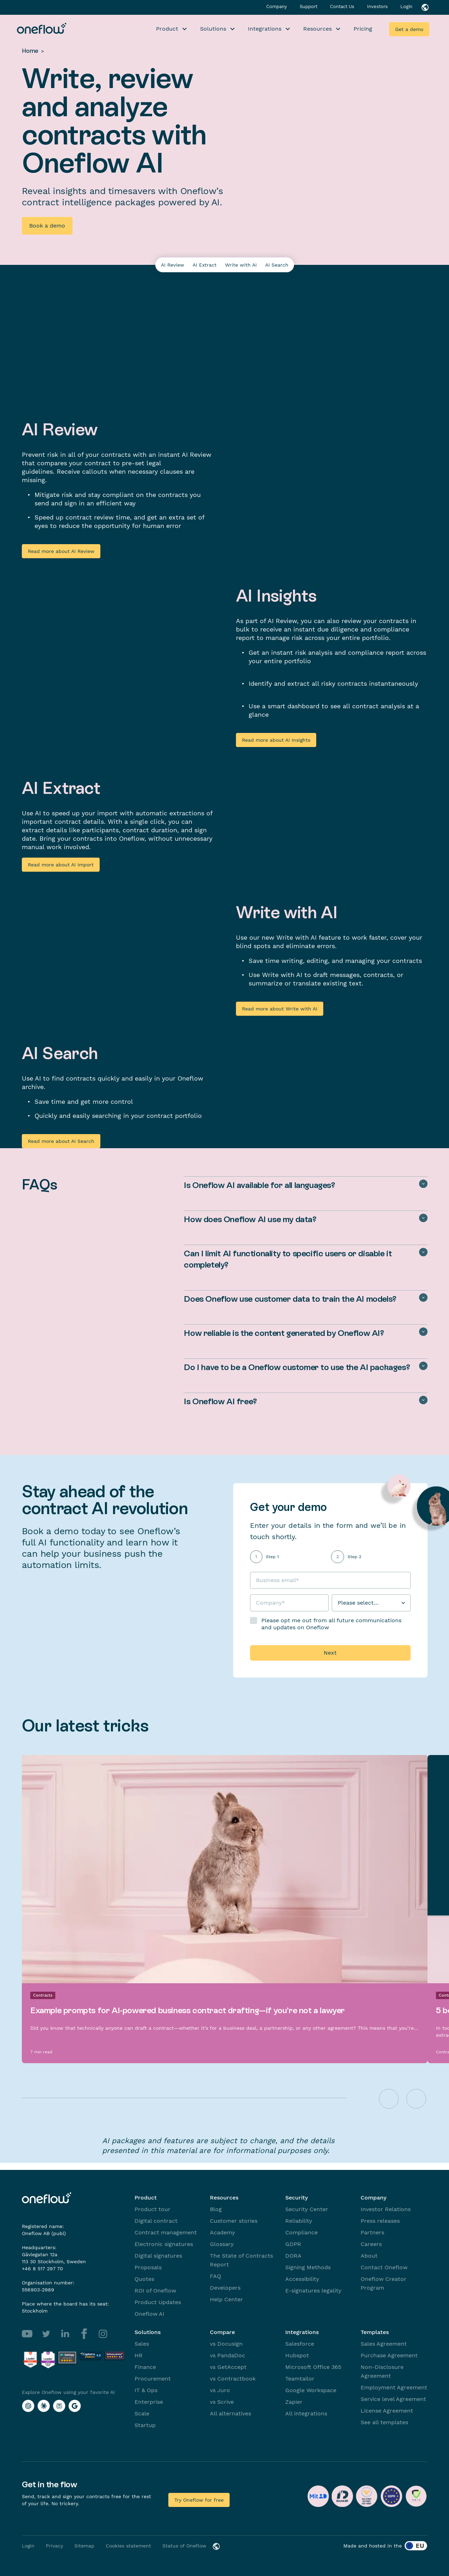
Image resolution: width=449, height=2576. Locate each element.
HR (139, 2355)
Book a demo (47, 225)
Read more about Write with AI (279, 1009)
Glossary (221, 2244)
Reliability (298, 2220)
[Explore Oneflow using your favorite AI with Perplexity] (59, 2406)
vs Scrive (222, 2401)
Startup (145, 2425)
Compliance (301, 2232)
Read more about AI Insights (276, 740)
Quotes (144, 2279)
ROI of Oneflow (155, 2290)
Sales (142, 2343)
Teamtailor (299, 2378)
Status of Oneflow (184, 2546)
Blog (216, 2209)
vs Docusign (226, 2343)
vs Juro (220, 2390)
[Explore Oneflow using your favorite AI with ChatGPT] (28, 2406)
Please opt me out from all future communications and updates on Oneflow (331, 1624)
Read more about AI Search (61, 1141)
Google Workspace (310, 2390)
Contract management (166, 2232)
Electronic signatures (164, 2244)
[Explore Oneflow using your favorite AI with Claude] (43, 2406)
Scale (142, 2413)
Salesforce (299, 2343)
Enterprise (149, 2401)
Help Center (226, 2299)
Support (309, 6)
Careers (371, 2244)
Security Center (306, 2209)
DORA (293, 2255)
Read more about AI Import (61, 864)
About (369, 2255)
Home (30, 50)
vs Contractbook (233, 2378)
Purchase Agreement (389, 2355)
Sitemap (84, 2546)
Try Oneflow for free (199, 2500)
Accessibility (302, 2279)
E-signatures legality (313, 2290)
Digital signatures (158, 2255)
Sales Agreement (384, 2343)
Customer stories (233, 2220)
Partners (372, 2232)
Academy (222, 2232)
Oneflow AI (149, 2313)
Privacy (54, 2546)
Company (277, 6)
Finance (145, 2367)
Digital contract (156, 2220)
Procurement (153, 2378)
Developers (225, 2287)
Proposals (148, 2267)
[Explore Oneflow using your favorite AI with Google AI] (74, 2406)
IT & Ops (146, 2390)
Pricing (363, 28)
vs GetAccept (228, 2367)
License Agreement (387, 2410)
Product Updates (158, 2302)
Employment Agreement (394, 2387)
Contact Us (343, 6)
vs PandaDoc (227, 2355)
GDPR (293, 2244)
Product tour (152, 2209)
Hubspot (297, 2355)
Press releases (380, 2220)
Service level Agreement (393, 2399)
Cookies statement (128, 2546)
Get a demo (409, 29)
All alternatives (230, 2413)
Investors (378, 6)
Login (406, 6)
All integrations (306, 2413)
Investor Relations (386, 2209)
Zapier (294, 2401)
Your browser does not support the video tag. (332, 487)
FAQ (215, 2276)
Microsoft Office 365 (313, 2367)
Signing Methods (308, 2267)
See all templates (384, 2422)
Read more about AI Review (61, 551)
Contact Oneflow (384, 2267)
